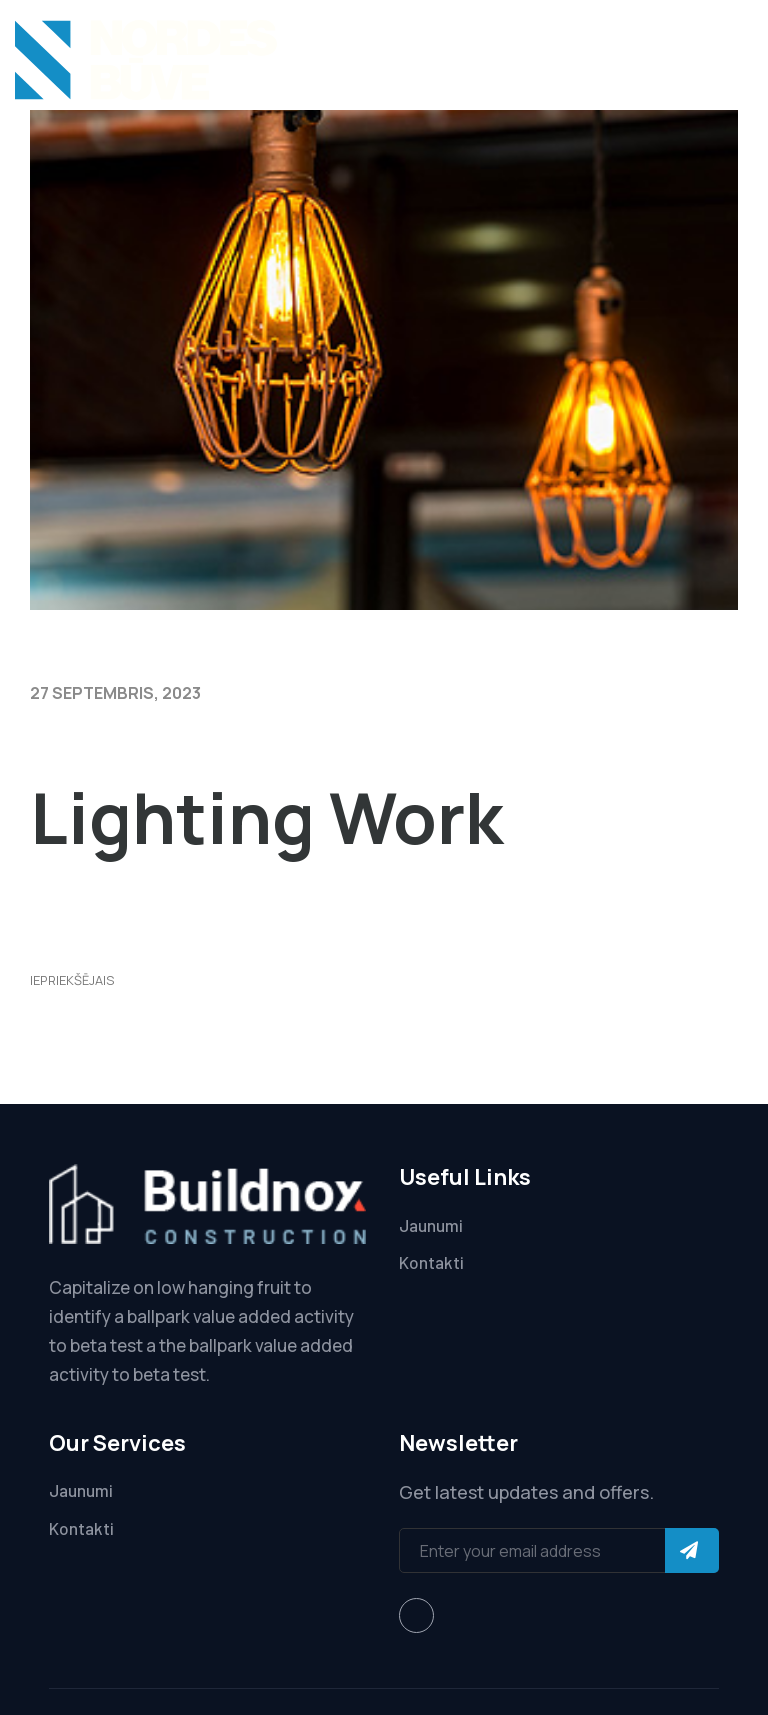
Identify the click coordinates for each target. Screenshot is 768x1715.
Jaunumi (431, 1225)
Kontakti (431, 1262)
